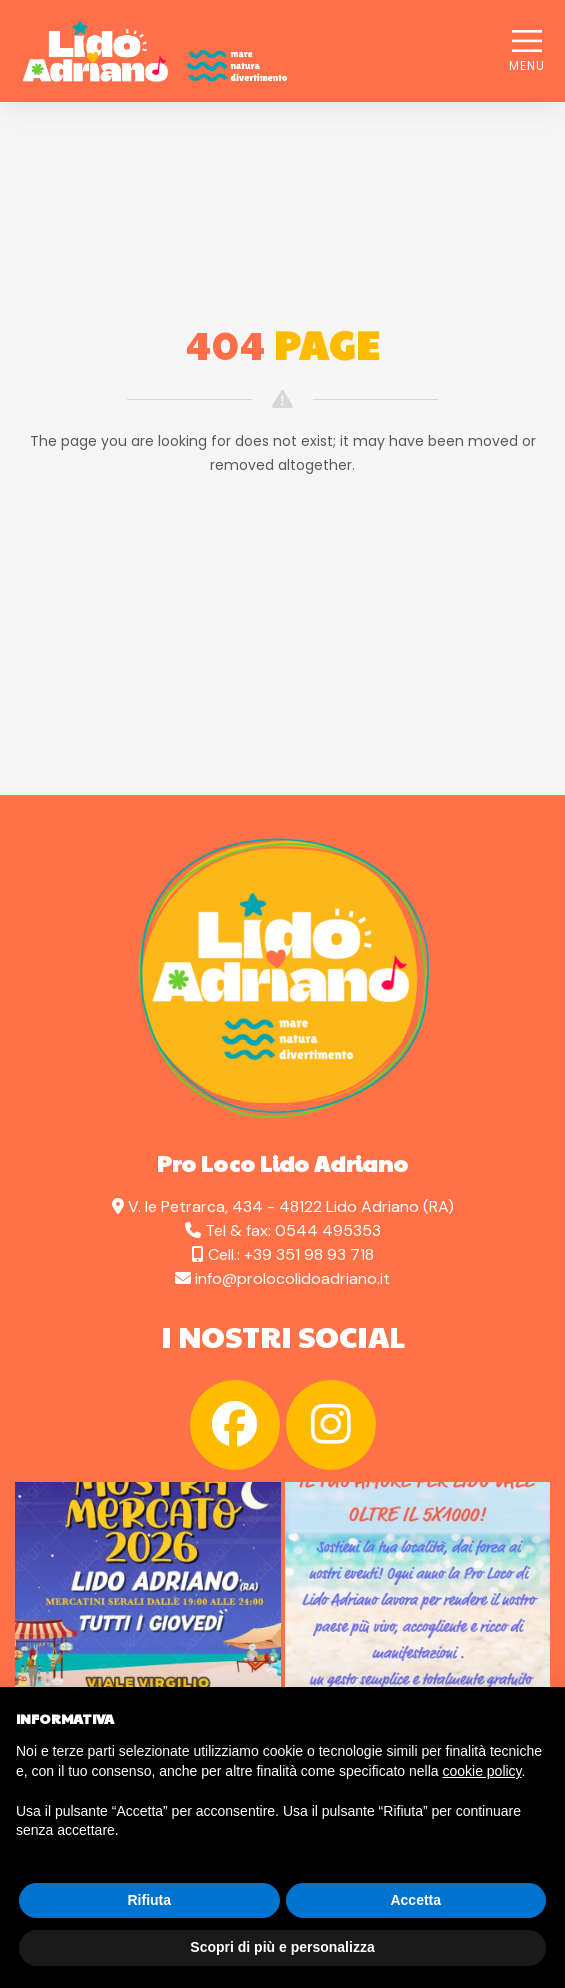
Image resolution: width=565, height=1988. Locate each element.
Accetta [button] (415, 1900)
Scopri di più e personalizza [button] (282, 1947)
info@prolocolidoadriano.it (292, 1278)
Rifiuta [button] (149, 1900)
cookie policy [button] (481, 1771)
